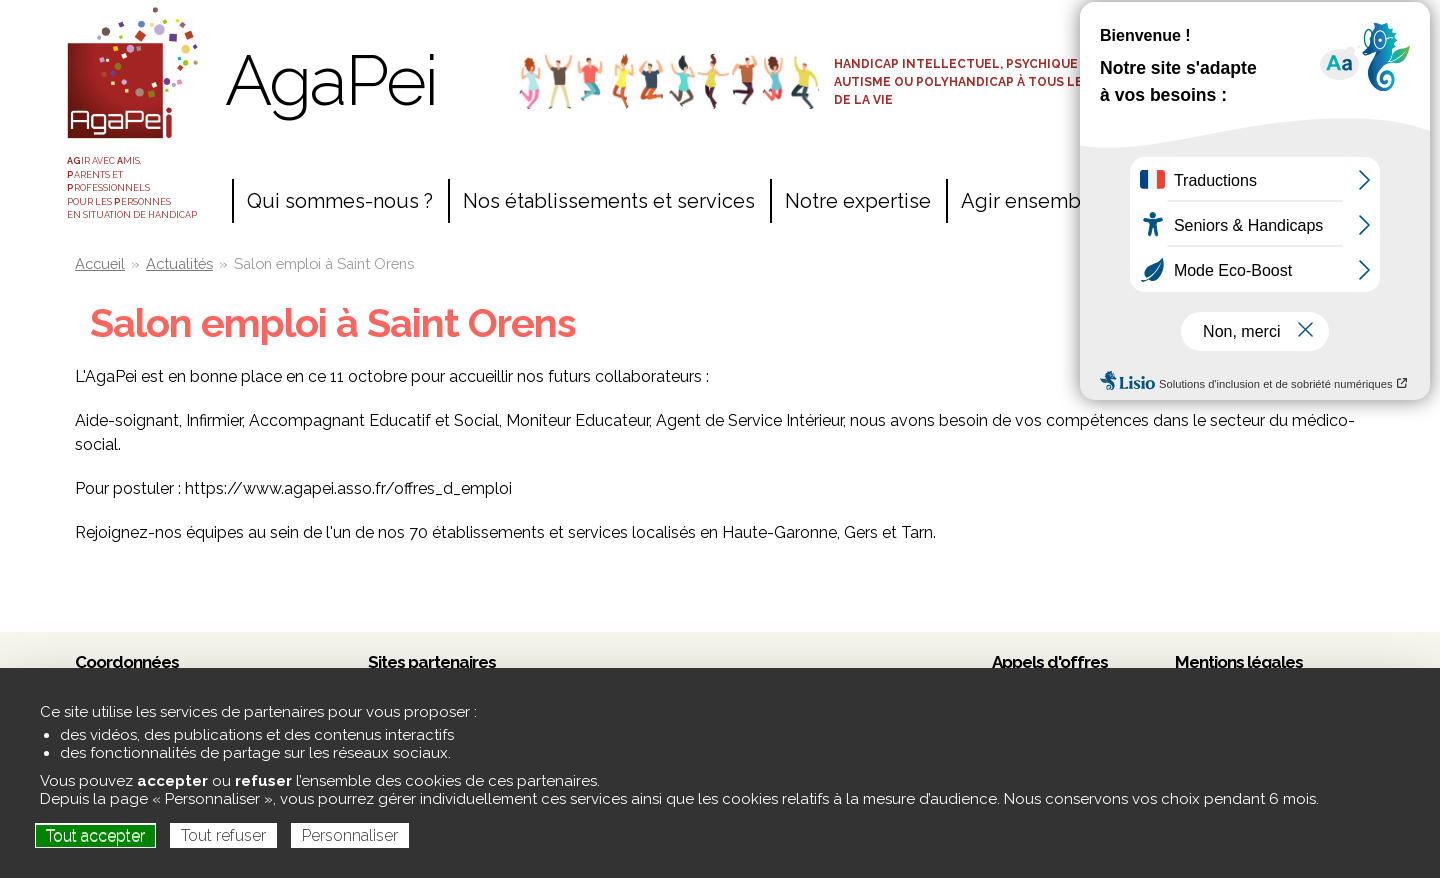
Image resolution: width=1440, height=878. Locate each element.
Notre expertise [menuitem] (858, 201)
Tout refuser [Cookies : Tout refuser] (223, 835)
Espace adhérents (1259, 62)
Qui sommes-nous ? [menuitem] (340, 201)
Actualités (179, 263)
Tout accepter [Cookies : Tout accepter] (95, 835)
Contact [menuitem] (1165, 201)
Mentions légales (1239, 662)
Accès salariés (1259, 27)
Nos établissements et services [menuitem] (609, 201)
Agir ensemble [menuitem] (1030, 201)
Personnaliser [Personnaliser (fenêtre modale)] (350, 835)
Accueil (100, 263)
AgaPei (331, 80)
